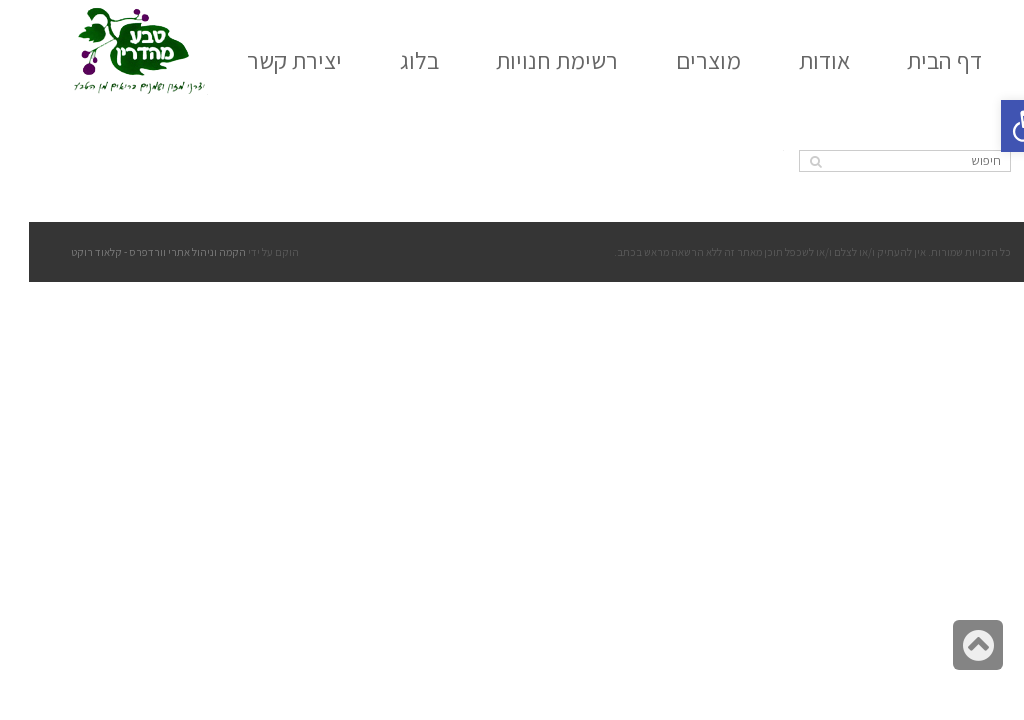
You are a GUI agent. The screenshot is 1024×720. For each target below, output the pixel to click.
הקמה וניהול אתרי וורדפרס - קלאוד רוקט (129, 252)
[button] (998, 126)
